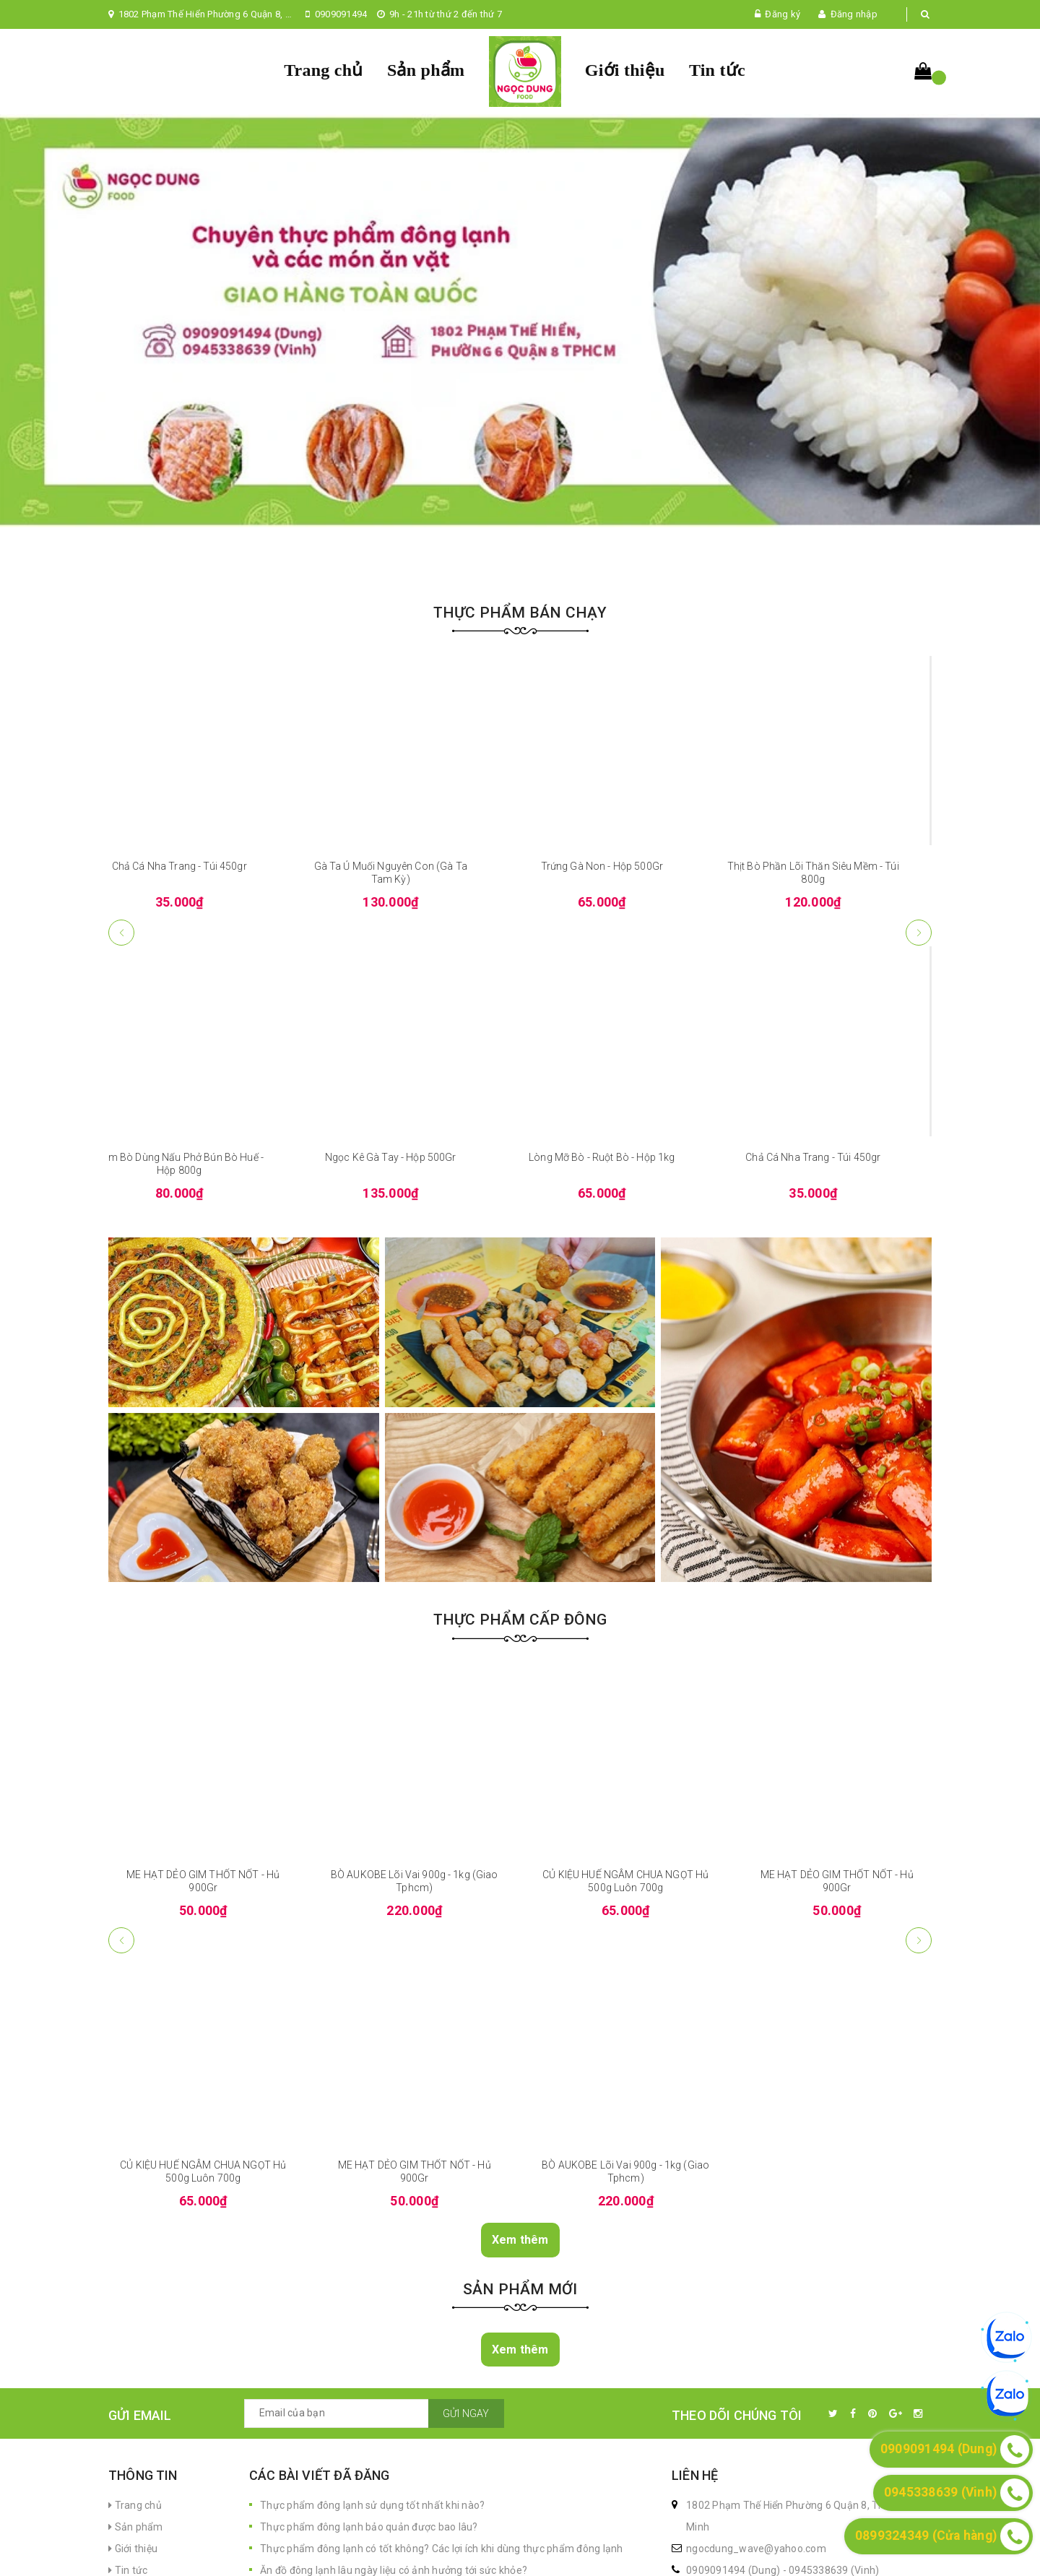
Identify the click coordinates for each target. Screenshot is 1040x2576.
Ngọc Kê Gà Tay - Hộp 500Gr (414, 1348)
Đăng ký (782, 14)
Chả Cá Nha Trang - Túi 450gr (203, 1057)
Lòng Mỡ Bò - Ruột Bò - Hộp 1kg (625, 1348)
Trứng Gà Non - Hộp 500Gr (626, 1057)
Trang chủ (323, 70)
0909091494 (341, 14)
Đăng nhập (854, 14)
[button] (919, 1123)
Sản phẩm (425, 70)
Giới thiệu (625, 70)
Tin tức (717, 70)
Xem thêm (520, 2430)
